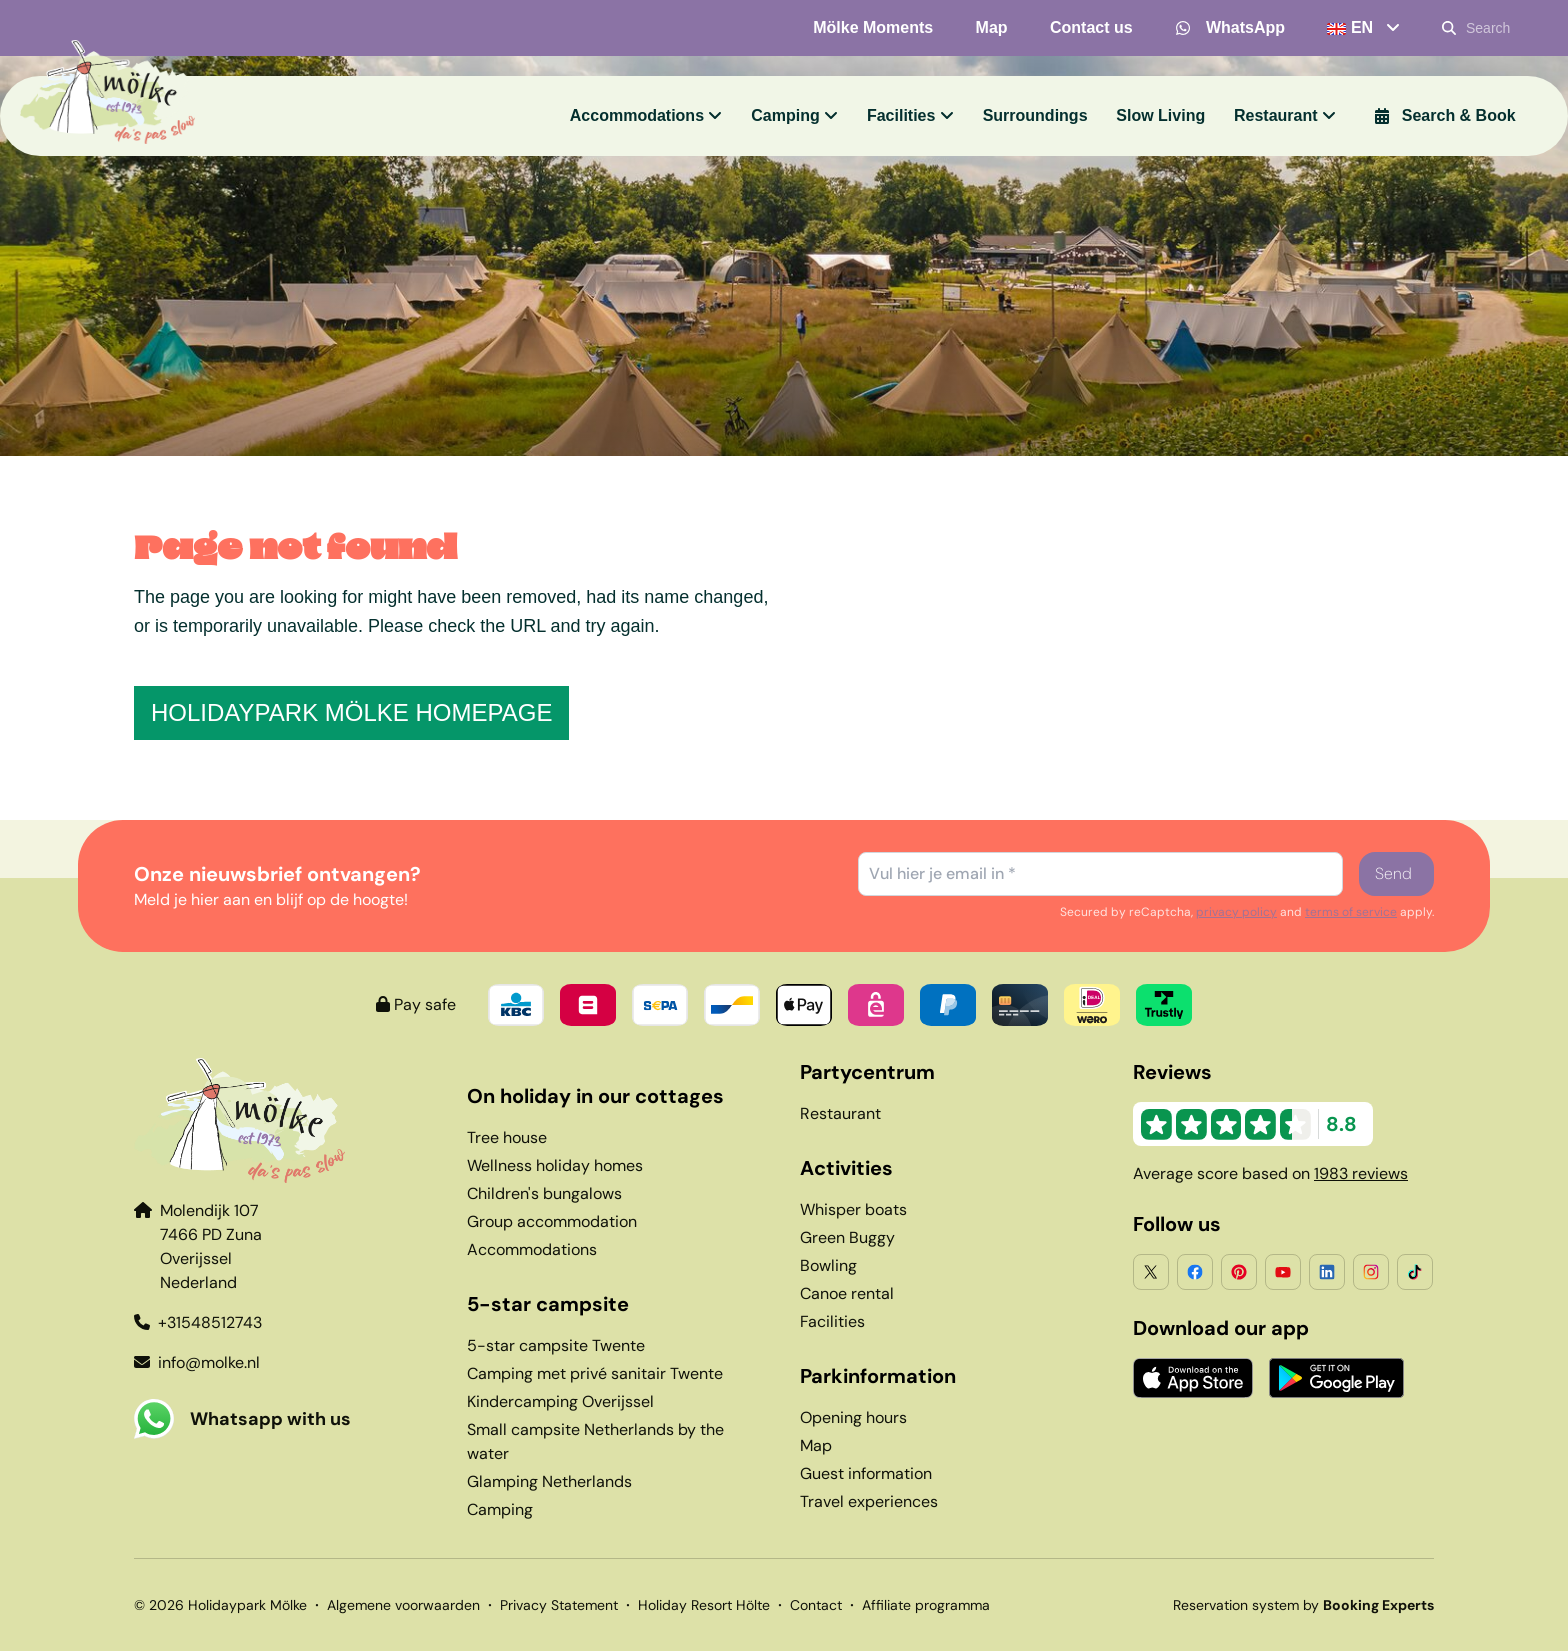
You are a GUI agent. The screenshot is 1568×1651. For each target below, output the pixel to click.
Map (816, 1445)
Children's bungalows (544, 1193)
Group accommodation (552, 1221)
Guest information (866, 1473)
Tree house (507, 1137)
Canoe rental (847, 1293)
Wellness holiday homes (555, 1165)
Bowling (828, 1265)
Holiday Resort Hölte (704, 1605)
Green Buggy (847, 1237)
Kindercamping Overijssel (560, 1401)
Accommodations (532, 1249)
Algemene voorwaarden (403, 1605)
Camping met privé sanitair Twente (595, 1373)
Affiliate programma (926, 1605)
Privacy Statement (559, 1605)
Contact (816, 1605)
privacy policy (1236, 912)
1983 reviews (1361, 1173)
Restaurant (840, 1113)
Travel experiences (869, 1501)
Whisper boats (853, 1209)
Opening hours (853, 1417)
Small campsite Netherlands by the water (595, 1441)
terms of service (1351, 912)
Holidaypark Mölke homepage (351, 712)
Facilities (832, 1321)
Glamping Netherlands (549, 1481)
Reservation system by (1303, 1605)
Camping (500, 1509)
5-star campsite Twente (556, 1345)
